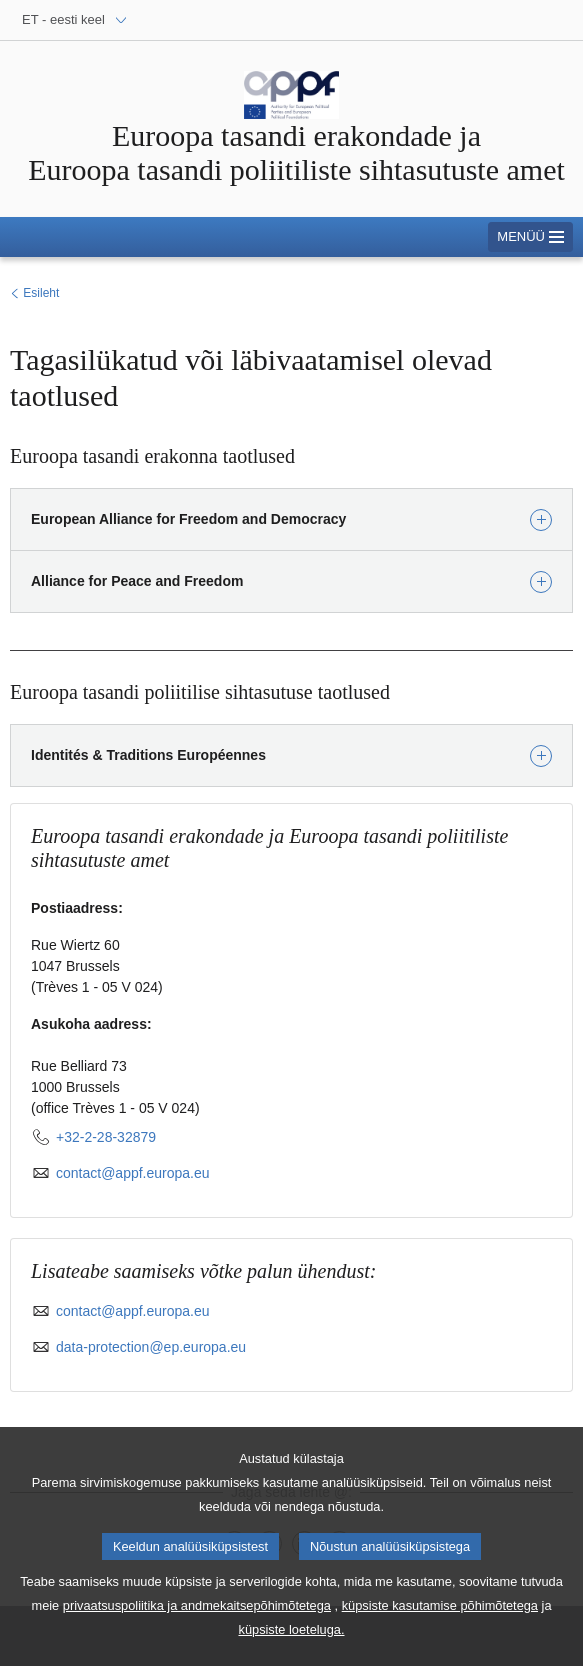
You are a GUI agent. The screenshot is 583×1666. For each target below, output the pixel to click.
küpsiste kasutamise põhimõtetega (440, 1621)
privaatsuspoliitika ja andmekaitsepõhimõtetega (197, 1621)
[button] (291, 519)
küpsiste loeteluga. (292, 1645)
